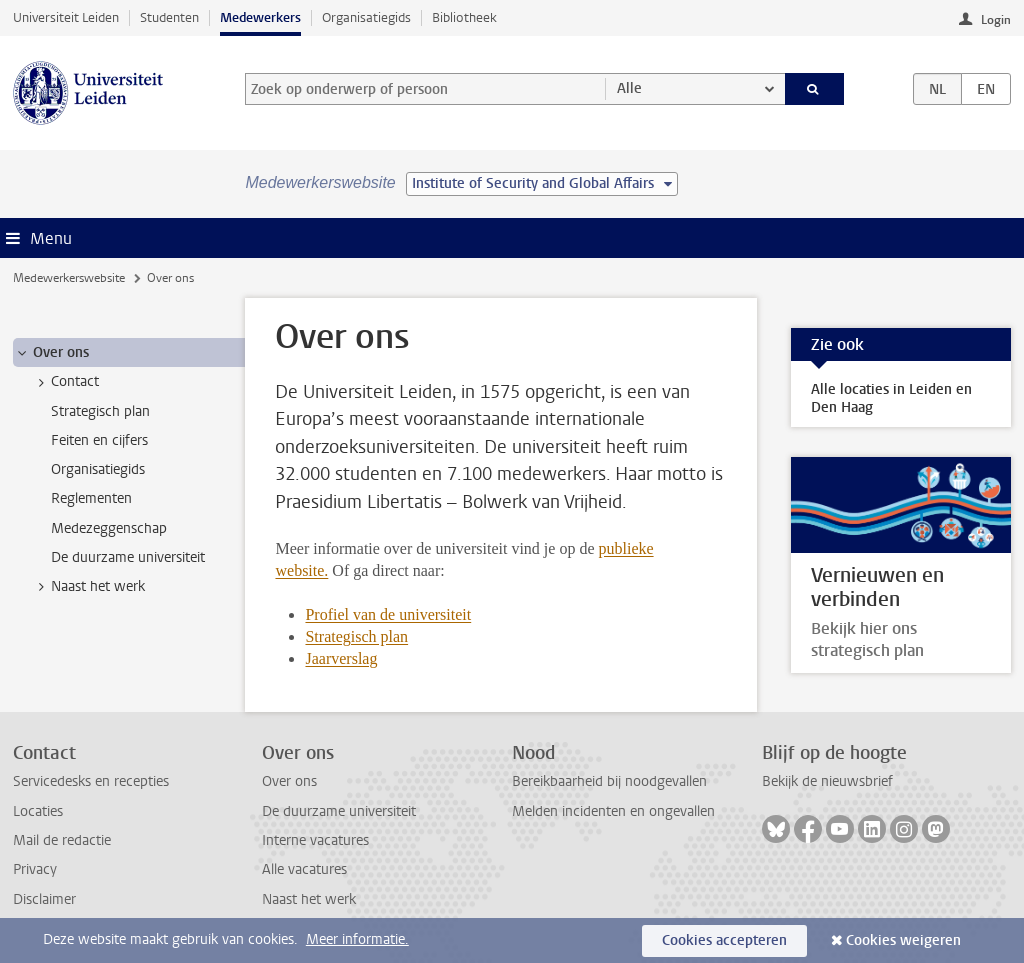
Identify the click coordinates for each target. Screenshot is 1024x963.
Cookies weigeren (903, 940)
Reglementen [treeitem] (91, 498)
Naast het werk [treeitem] (88, 587)
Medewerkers (260, 17)
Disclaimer (44, 899)
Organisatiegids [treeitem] (98, 469)
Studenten (169, 17)
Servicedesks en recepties (91, 781)
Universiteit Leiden (66, 17)
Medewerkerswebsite (69, 278)
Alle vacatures (304, 869)
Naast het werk (309, 899)
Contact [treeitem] (65, 382)
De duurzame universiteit (339, 811)
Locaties (38, 811)
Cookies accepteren (724, 940)
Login (996, 20)
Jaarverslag (341, 658)
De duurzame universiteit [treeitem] (128, 557)
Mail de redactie (62, 840)
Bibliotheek (464, 17)
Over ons (289, 781)
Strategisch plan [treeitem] (100, 411)
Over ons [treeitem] (51, 353)
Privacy (35, 869)
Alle (629, 88)
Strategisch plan (356, 636)
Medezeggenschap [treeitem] (109, 528)
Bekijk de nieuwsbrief (827, 781)
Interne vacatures (315, 840)
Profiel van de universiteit (388, 614)
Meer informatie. (357, 939)
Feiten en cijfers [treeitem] (99, 440)
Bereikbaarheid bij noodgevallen (609, 781)
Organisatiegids (366, 17)
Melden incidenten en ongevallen (613, 811)
